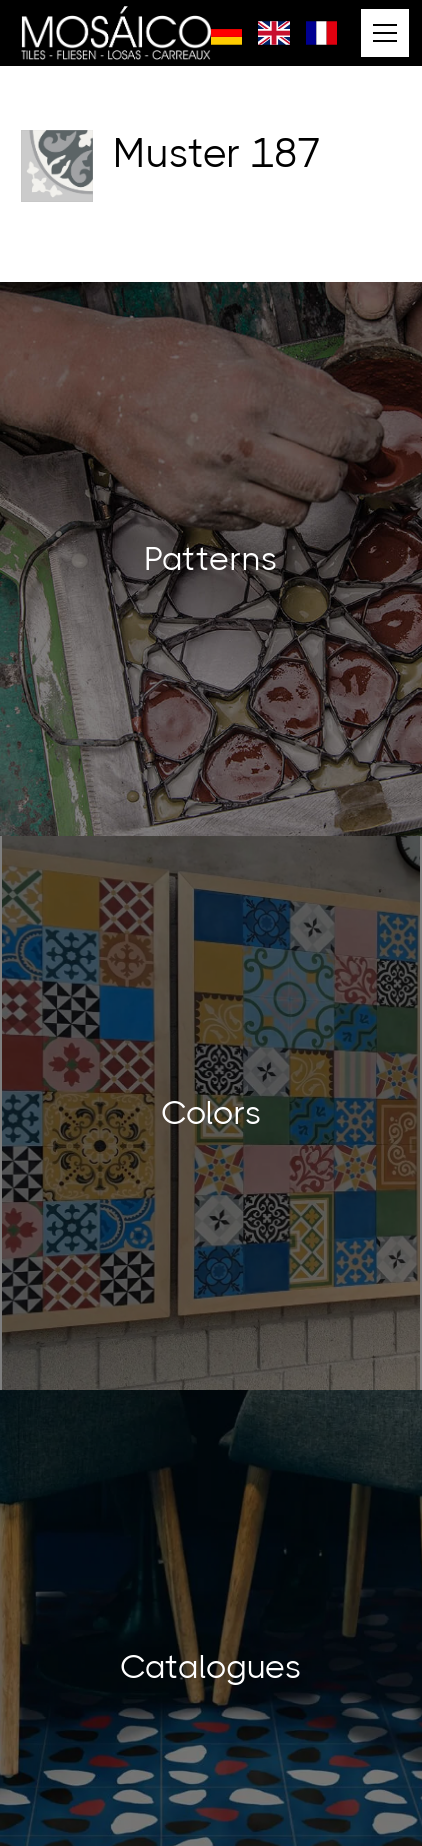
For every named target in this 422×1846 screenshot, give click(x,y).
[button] (381, 33)
